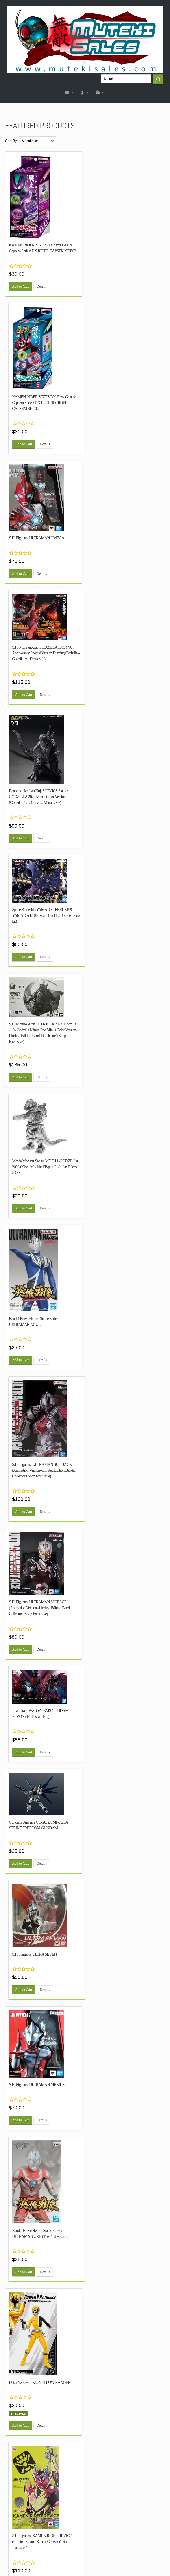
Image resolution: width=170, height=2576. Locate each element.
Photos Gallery (19, 2312)
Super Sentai (100, 2266)
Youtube (63, 2170)
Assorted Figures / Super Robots (116, 2221)
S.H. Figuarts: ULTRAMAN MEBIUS (37, 1207)
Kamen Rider (100, 2247)
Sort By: (12, 141)
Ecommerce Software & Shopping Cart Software (115, 2565)
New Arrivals (17, 2535)
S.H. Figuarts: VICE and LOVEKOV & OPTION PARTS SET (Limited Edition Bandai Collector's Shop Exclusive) (42, 1501)
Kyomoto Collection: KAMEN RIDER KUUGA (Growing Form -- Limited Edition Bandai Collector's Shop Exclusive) (123, 1976)
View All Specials (24, 2490)
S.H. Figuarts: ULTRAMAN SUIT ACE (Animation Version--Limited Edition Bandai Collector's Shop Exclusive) (40, 945)
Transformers (100, 2272)
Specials (13, 2541)
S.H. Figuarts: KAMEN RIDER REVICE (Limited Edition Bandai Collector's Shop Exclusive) (122, 1380)
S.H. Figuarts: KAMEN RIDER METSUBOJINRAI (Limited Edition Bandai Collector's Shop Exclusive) (124, 1538)
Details (15, 2468)
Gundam (97, 2240)
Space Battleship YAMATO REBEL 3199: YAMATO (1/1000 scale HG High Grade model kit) (126, 499)
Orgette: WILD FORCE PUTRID (34, 2450)
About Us (14, 2300)
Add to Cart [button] (20, 286)
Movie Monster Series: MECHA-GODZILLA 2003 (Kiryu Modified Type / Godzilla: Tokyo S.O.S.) (125, 655)
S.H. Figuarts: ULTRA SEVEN (114, 1077)
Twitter (104, 2170)
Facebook (80, 2170)
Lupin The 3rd (101, 2259)
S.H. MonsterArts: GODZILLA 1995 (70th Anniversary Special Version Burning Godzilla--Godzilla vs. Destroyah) (126, 372)
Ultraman (97, 2278)
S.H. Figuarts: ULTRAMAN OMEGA (36, 386)
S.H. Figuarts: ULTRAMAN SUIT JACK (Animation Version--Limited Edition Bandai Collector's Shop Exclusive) (123, 807)
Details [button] (42, 286)
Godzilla (97, 2234)
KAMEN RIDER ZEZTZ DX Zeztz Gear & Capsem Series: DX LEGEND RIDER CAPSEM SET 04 (124, 251)
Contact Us (16, 2306)
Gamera (96, 2228)
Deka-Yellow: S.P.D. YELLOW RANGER (39, 1374)
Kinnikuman (100, 2253)
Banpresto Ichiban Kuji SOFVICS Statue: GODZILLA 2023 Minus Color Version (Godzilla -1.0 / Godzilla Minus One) (38, 524)
